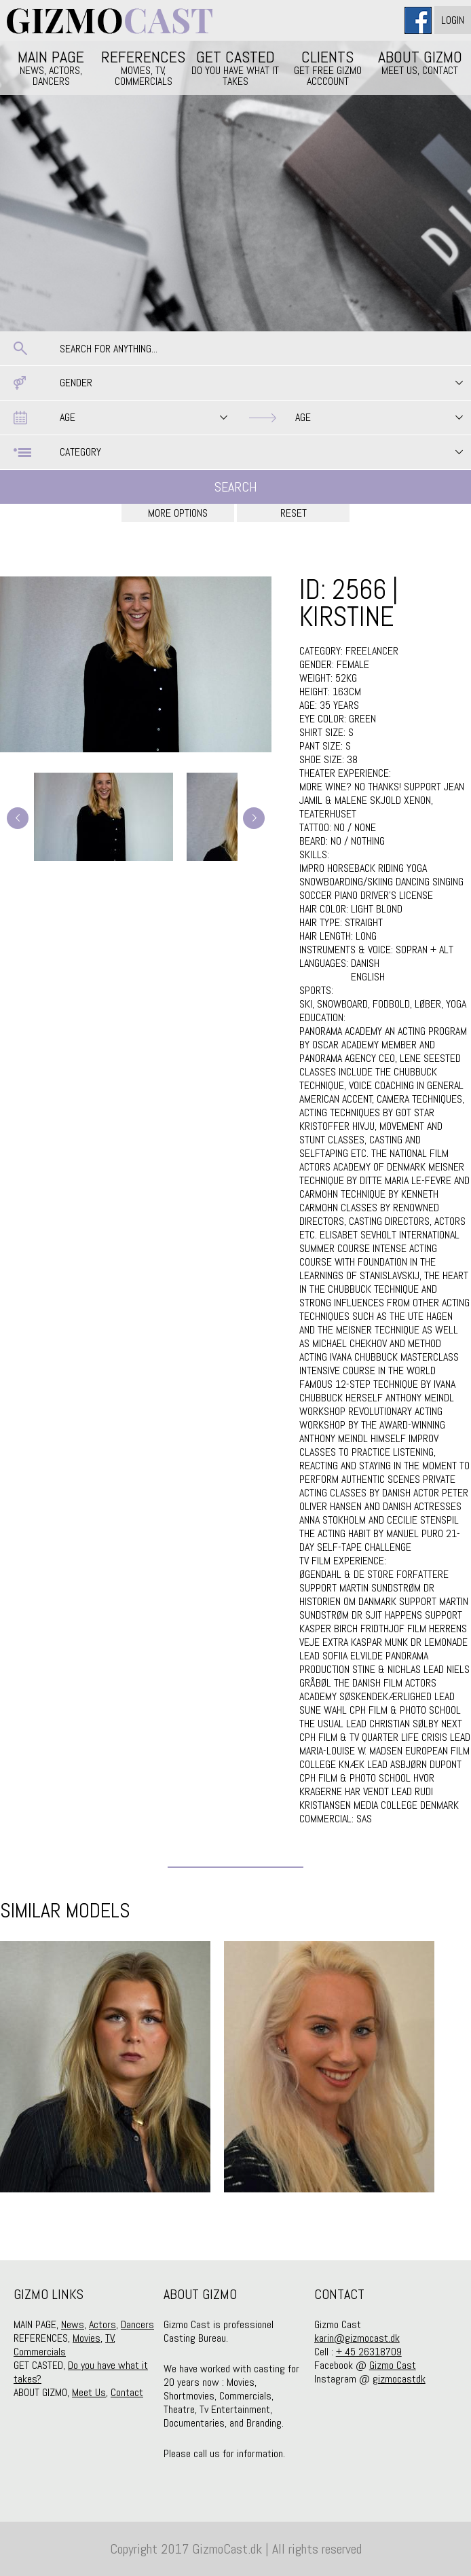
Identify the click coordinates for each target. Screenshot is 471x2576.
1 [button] (225, 2226)
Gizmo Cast (392, 2365)
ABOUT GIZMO (420, 61)
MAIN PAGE (51, 67)
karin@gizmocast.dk (357, 2338)
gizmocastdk (399, 2379)
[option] (105, 2066)
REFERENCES (143, 67)
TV (109, 2338)
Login (452, 20)
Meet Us (89, 2392)
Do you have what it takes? (81, 2372)
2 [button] (245, 2226)
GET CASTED (235, 67)
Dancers (137, 2324)
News (72, 2324)
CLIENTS (328, 67)
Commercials (40, 2351)
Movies (86, 2338)
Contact (127, 2392)
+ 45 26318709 (369, 2351)
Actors (102, 2324)
